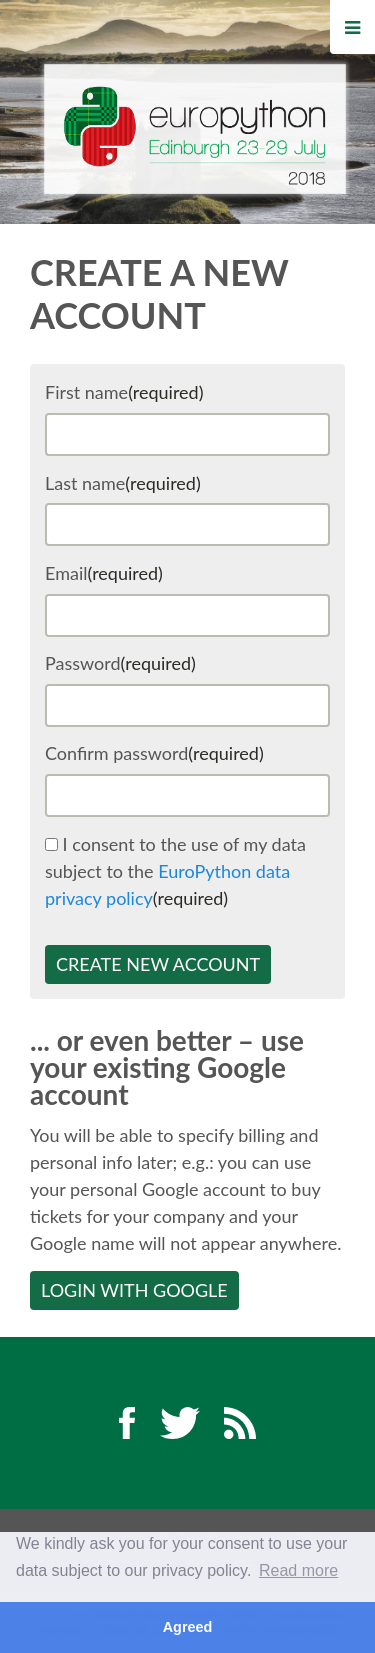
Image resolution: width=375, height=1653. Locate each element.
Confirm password (154, 753)
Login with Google (134, 1290)
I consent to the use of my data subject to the (175, 871)
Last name (123, 483)
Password (120, 663)
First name (124, 392)
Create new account (158, 964)
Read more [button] (298, 1570)
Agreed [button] (188, 1627)
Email (104, 573)
